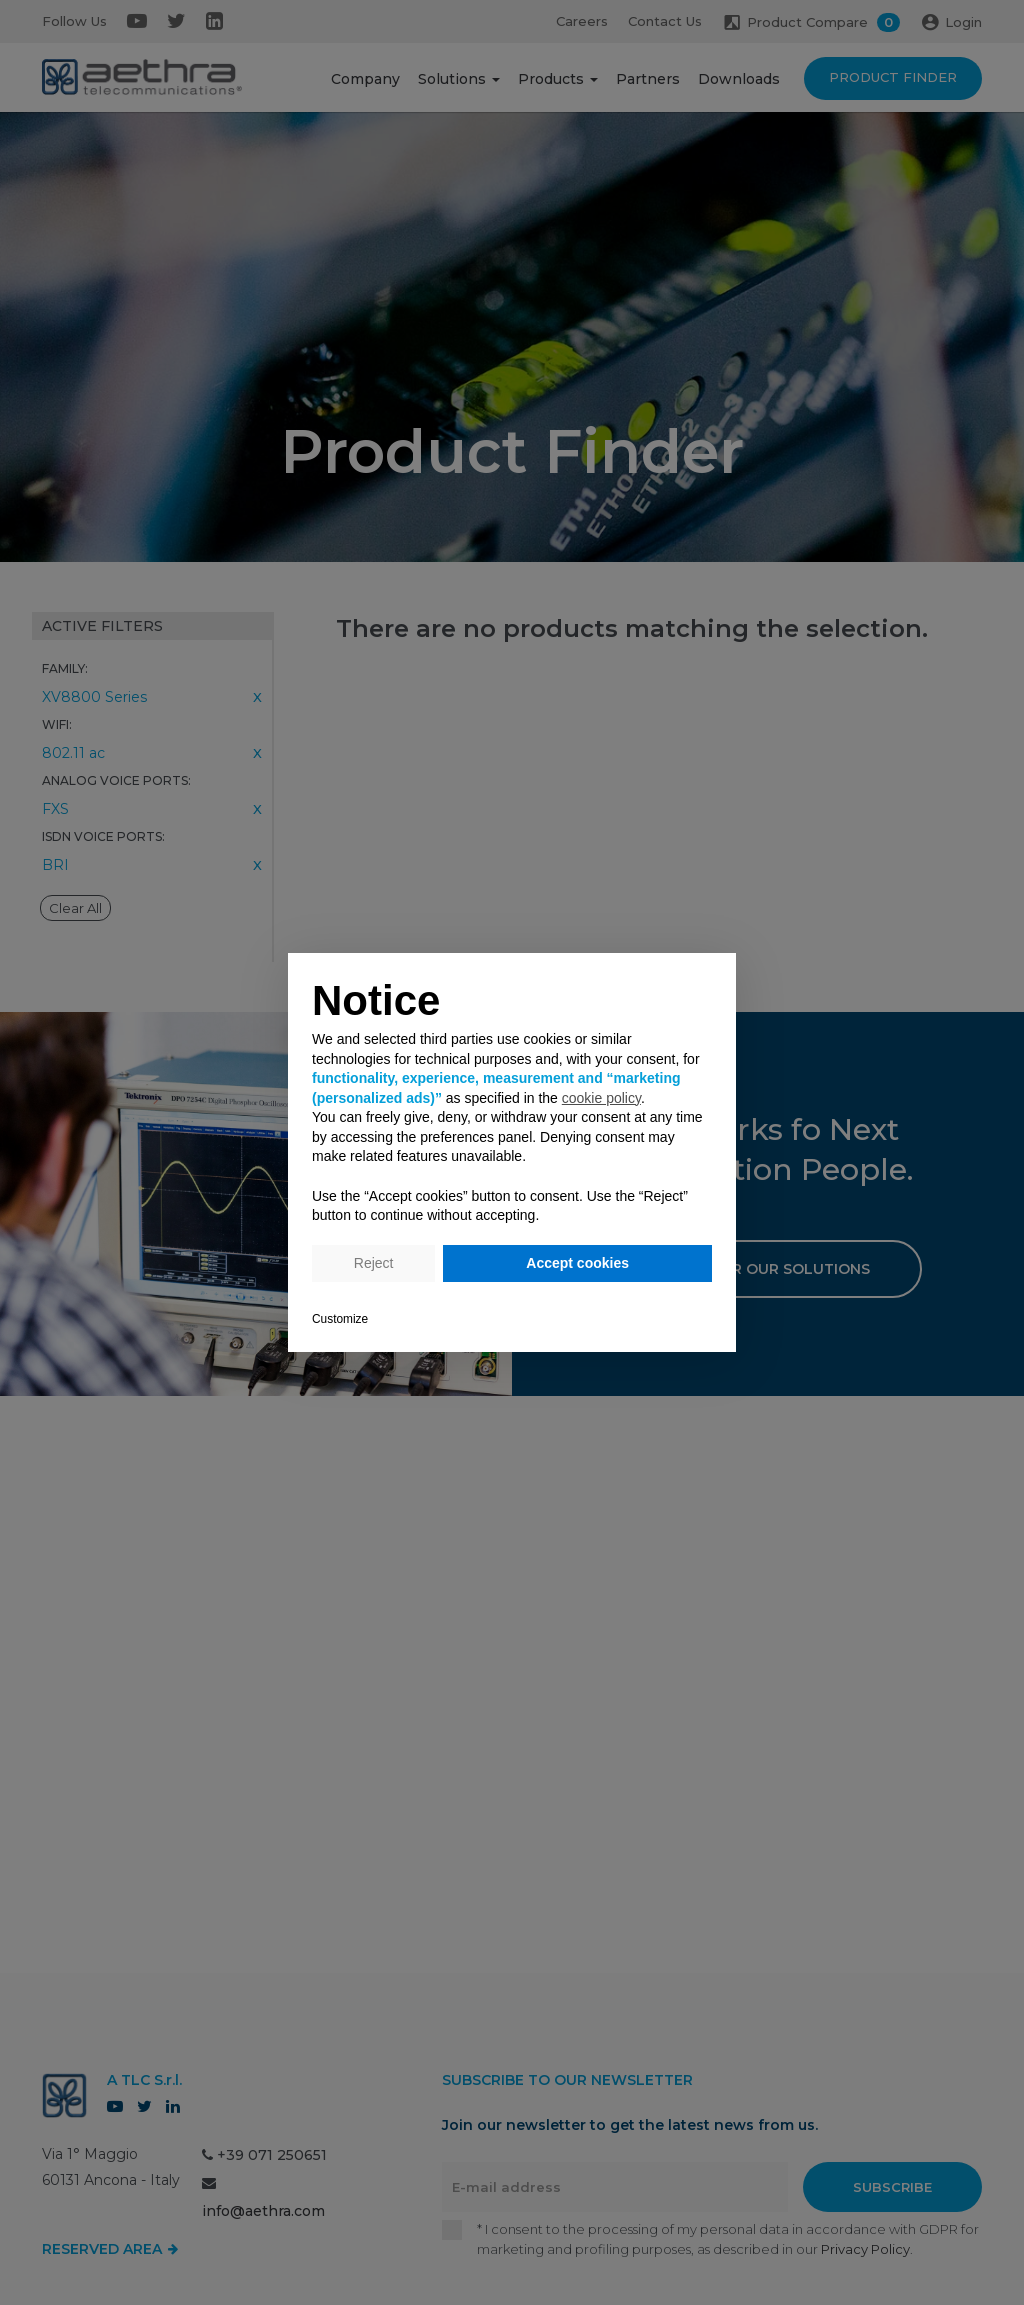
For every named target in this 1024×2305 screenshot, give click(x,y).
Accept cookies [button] (577, 1263)
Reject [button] (374, 1263)
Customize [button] (340, 1319)
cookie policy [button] (601, 1098)
